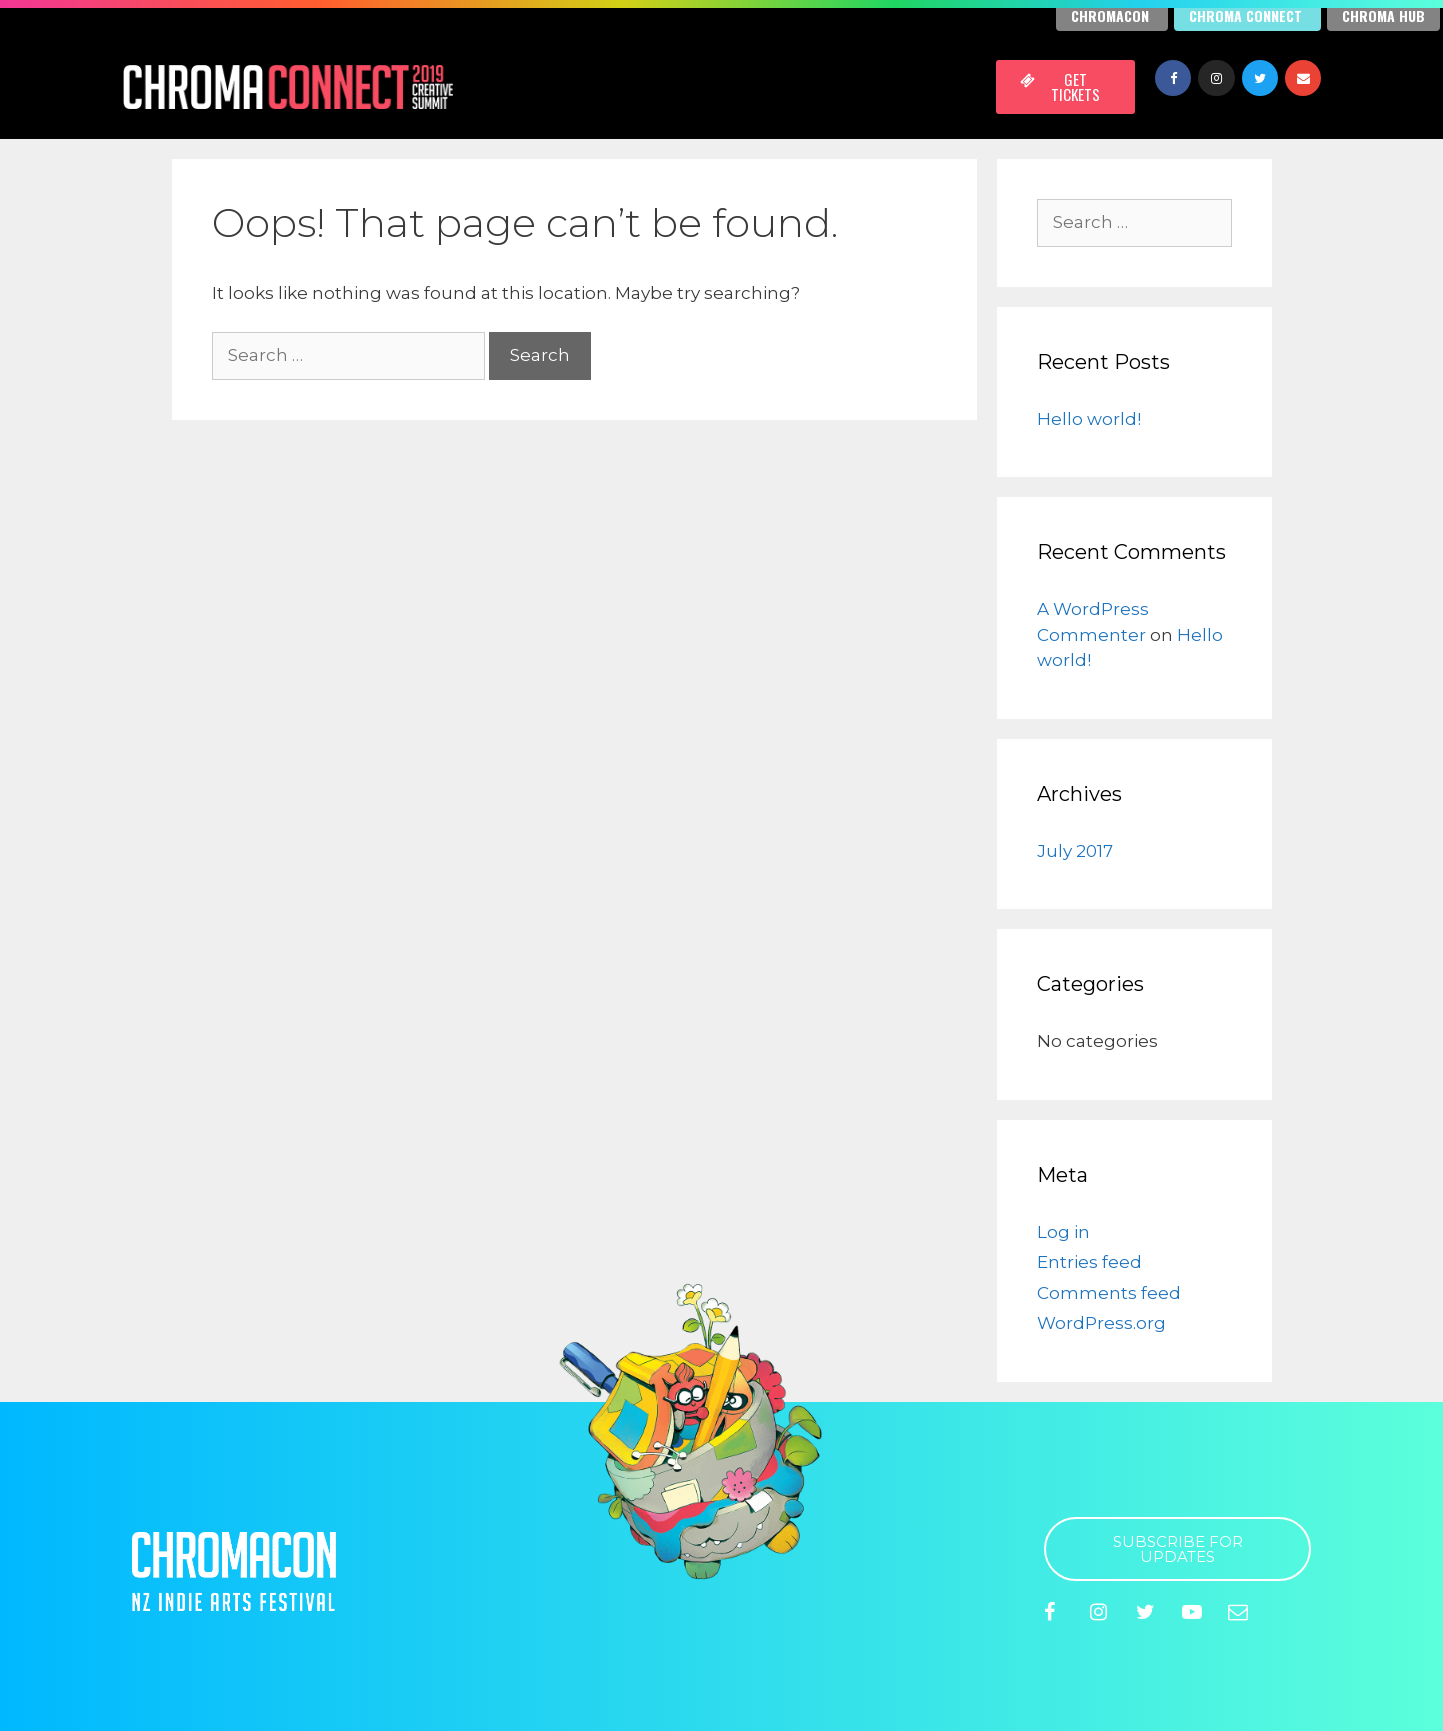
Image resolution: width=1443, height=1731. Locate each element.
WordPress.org (1101, 1323)
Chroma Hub (1383, 15)
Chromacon (1110, 15)
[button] (1065, 87)
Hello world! (1089, 419)
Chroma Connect (1245, 15)
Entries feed (1089, 1262)
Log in (1063, 1232)
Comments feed (1109, 1293)
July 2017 (1075, 851)
